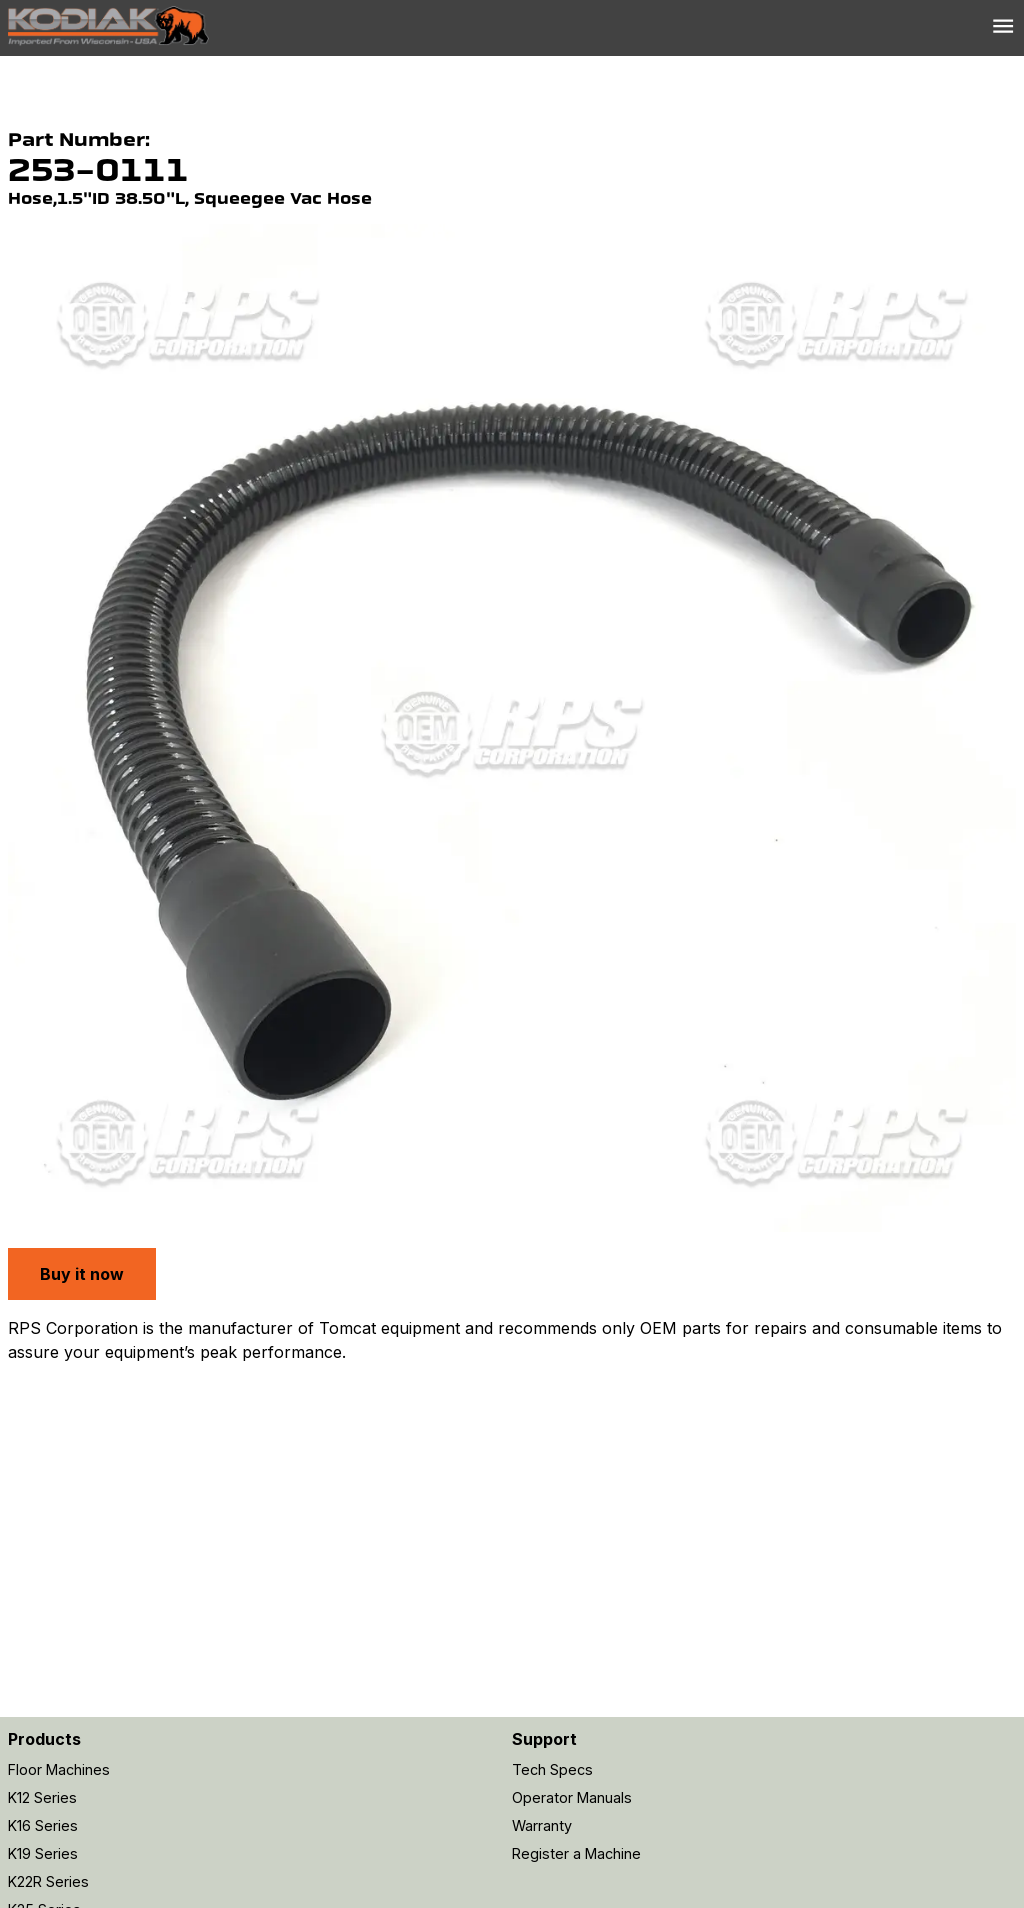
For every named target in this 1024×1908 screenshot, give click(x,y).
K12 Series (42, 1797)
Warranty (542, 1825)
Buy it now (82, 1274)
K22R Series (48, 1881)
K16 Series (43, 1825)
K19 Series (43, 1853)
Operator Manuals (572, 1797)
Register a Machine (576, 1853)
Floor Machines (59, 1769)
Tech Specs (552, 1769)
